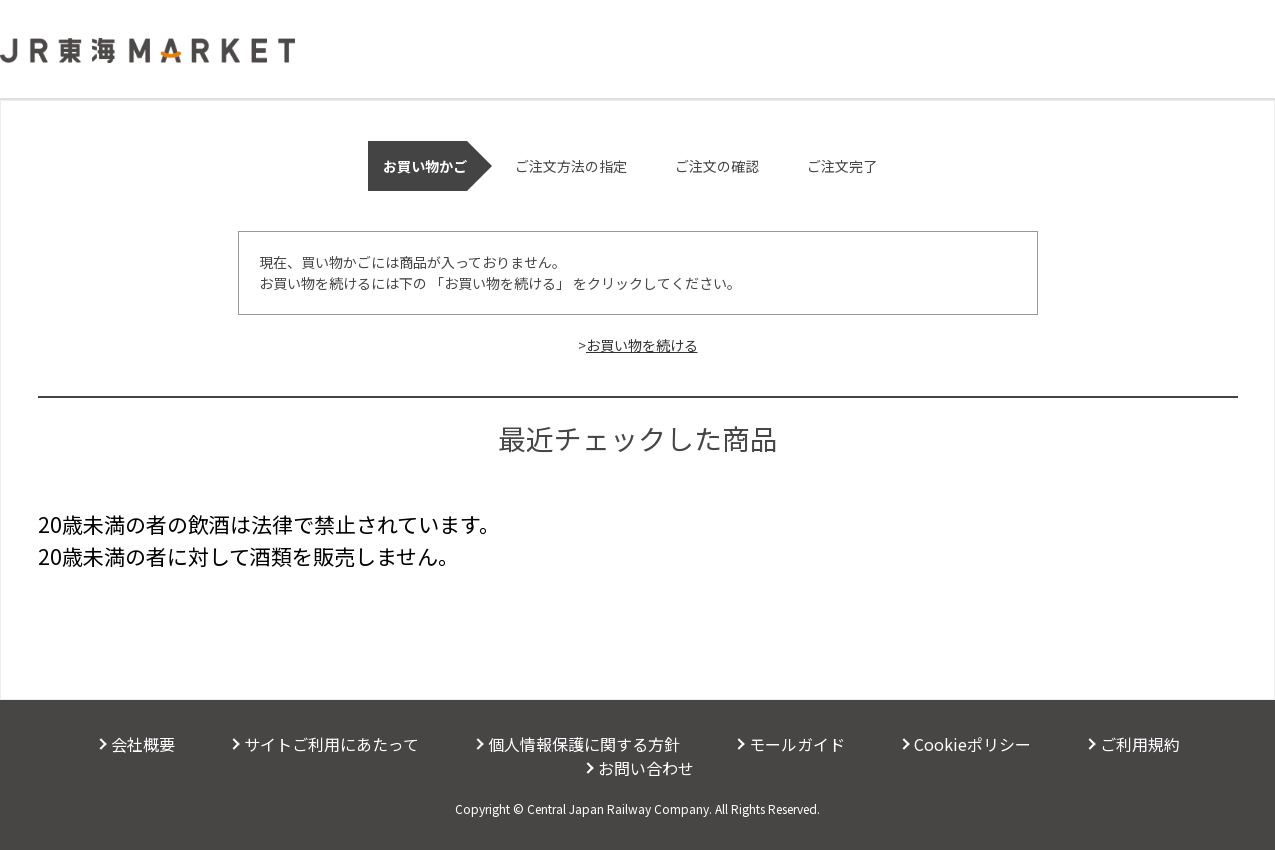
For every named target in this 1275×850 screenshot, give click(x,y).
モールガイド (797, 744)
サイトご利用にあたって (331, 744)
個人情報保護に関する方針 (584, 744)
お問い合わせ (646, 768)
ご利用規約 (1140, 744)
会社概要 (143, 744)
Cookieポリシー (972, 744)
